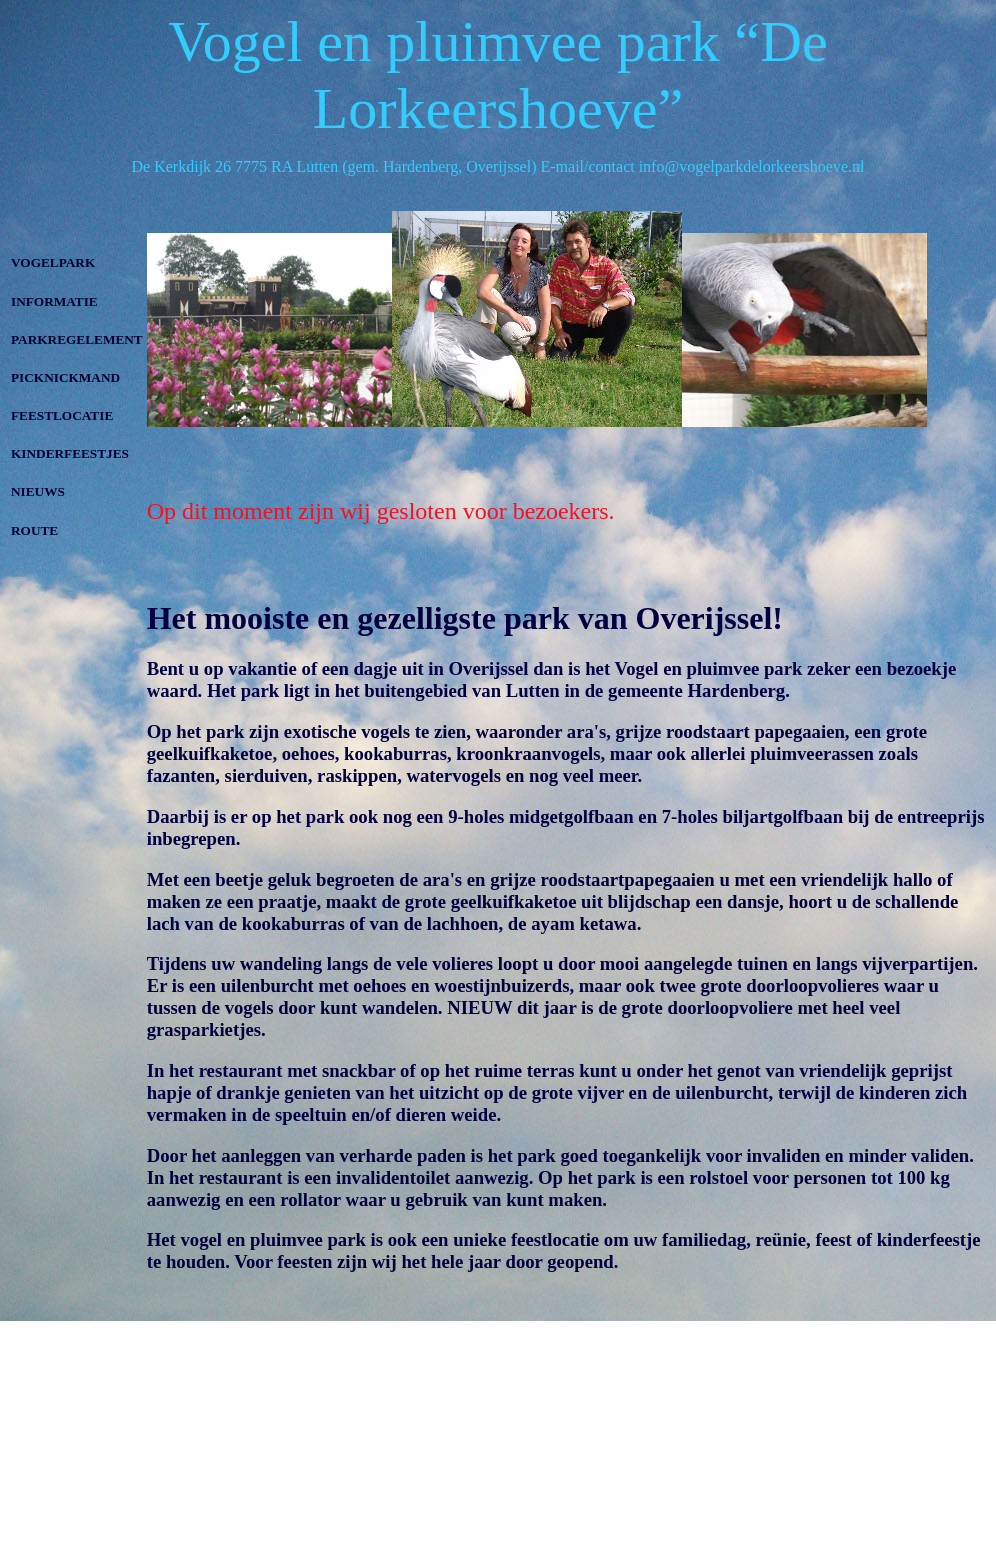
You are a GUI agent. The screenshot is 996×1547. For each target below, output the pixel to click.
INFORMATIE (54, 301)
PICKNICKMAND (65, 377)
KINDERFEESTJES (70, 453)
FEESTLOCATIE (62, 415)
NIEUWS (38, 491)
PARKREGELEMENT (77, 339)
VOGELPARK (53, 262)
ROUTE (34, 530)
